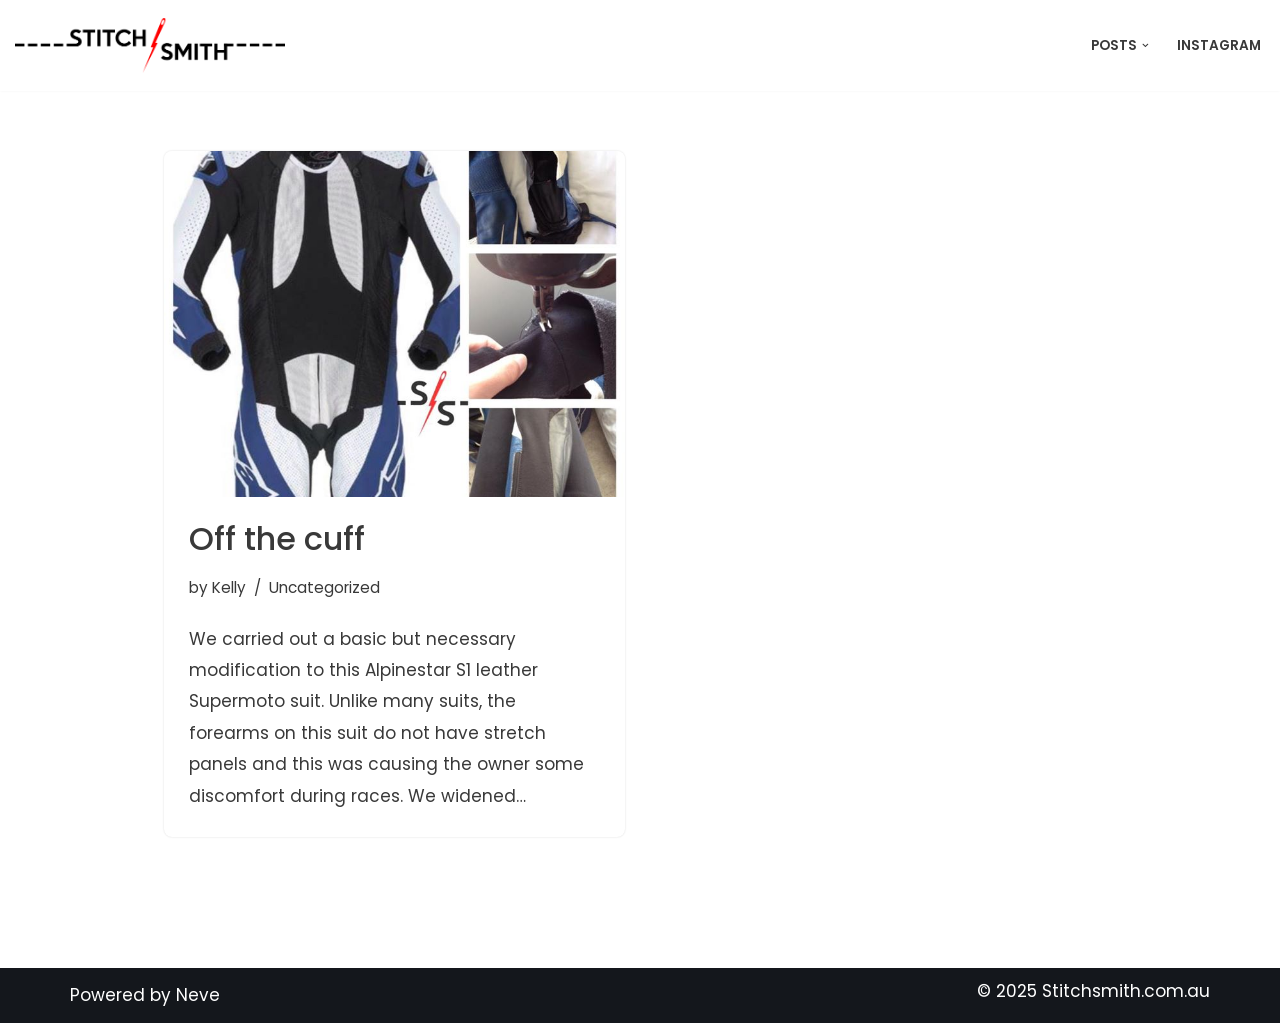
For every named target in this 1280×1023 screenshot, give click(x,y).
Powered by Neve (145, 995)
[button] (1145, 45)
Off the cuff (277, 538)
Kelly (229, 587)
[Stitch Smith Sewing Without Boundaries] (155, 45)
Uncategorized (324, 587)
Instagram (1219, 45)
